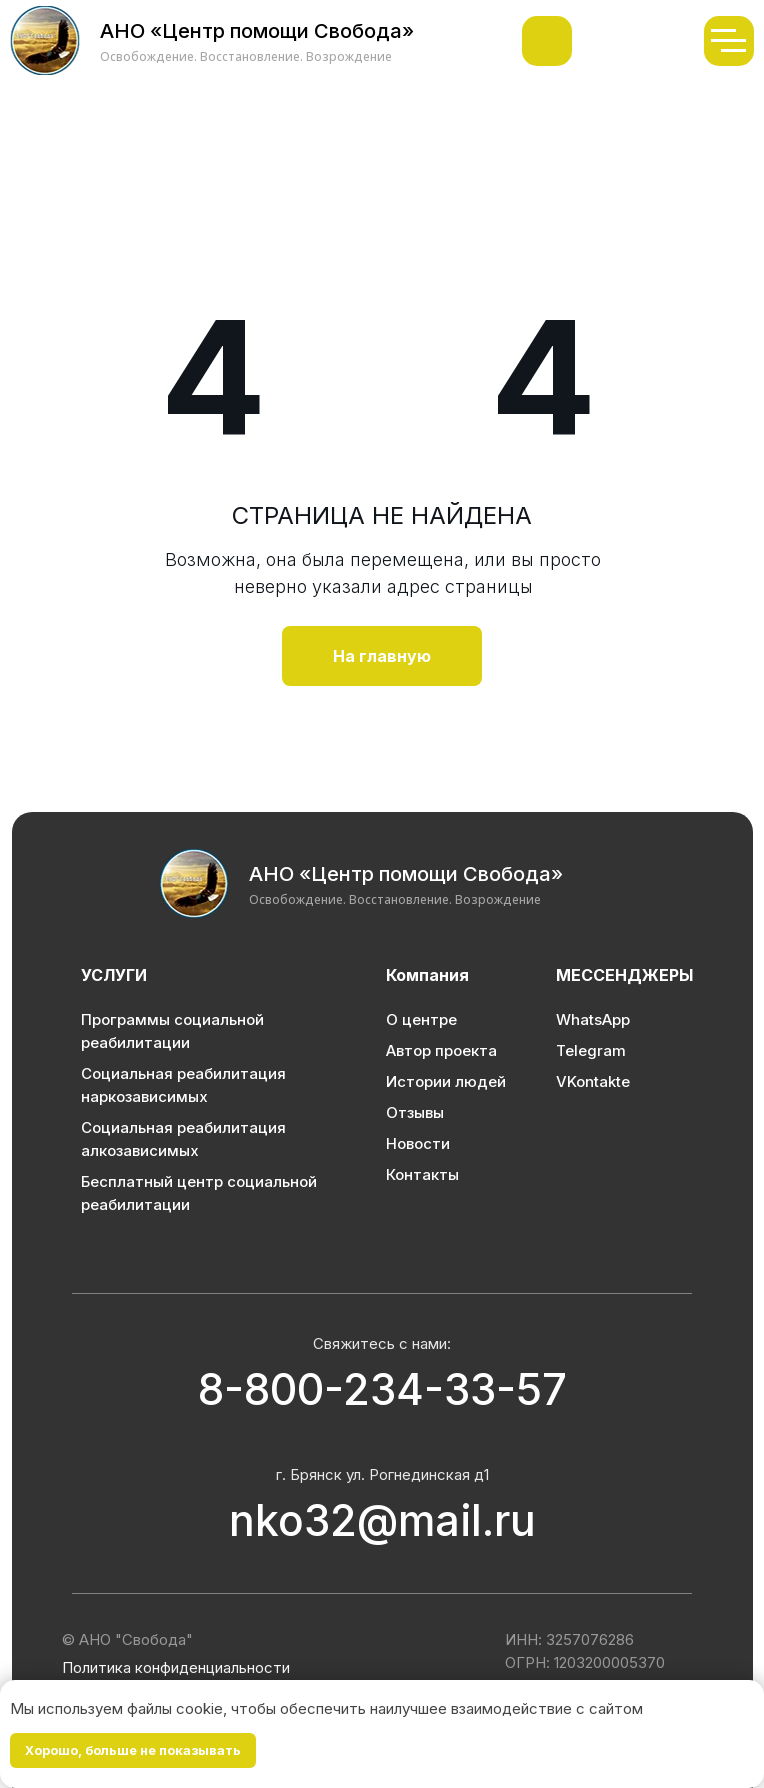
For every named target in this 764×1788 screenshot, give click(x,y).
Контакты (422, 1174)
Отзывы (415, 1112)
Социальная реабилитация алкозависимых (183, 1139)
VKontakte (593, 1081)
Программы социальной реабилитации (172, 1031)
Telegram (591, 1050)
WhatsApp (593, 1019)
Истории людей (446, 1081)
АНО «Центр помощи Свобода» (406, 874)
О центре (421, 1019)
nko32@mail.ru (382, 1520)
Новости (418, 1143)
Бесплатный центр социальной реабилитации (199, 1193)
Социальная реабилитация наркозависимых (183, 1085)
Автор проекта (441, 1050)
